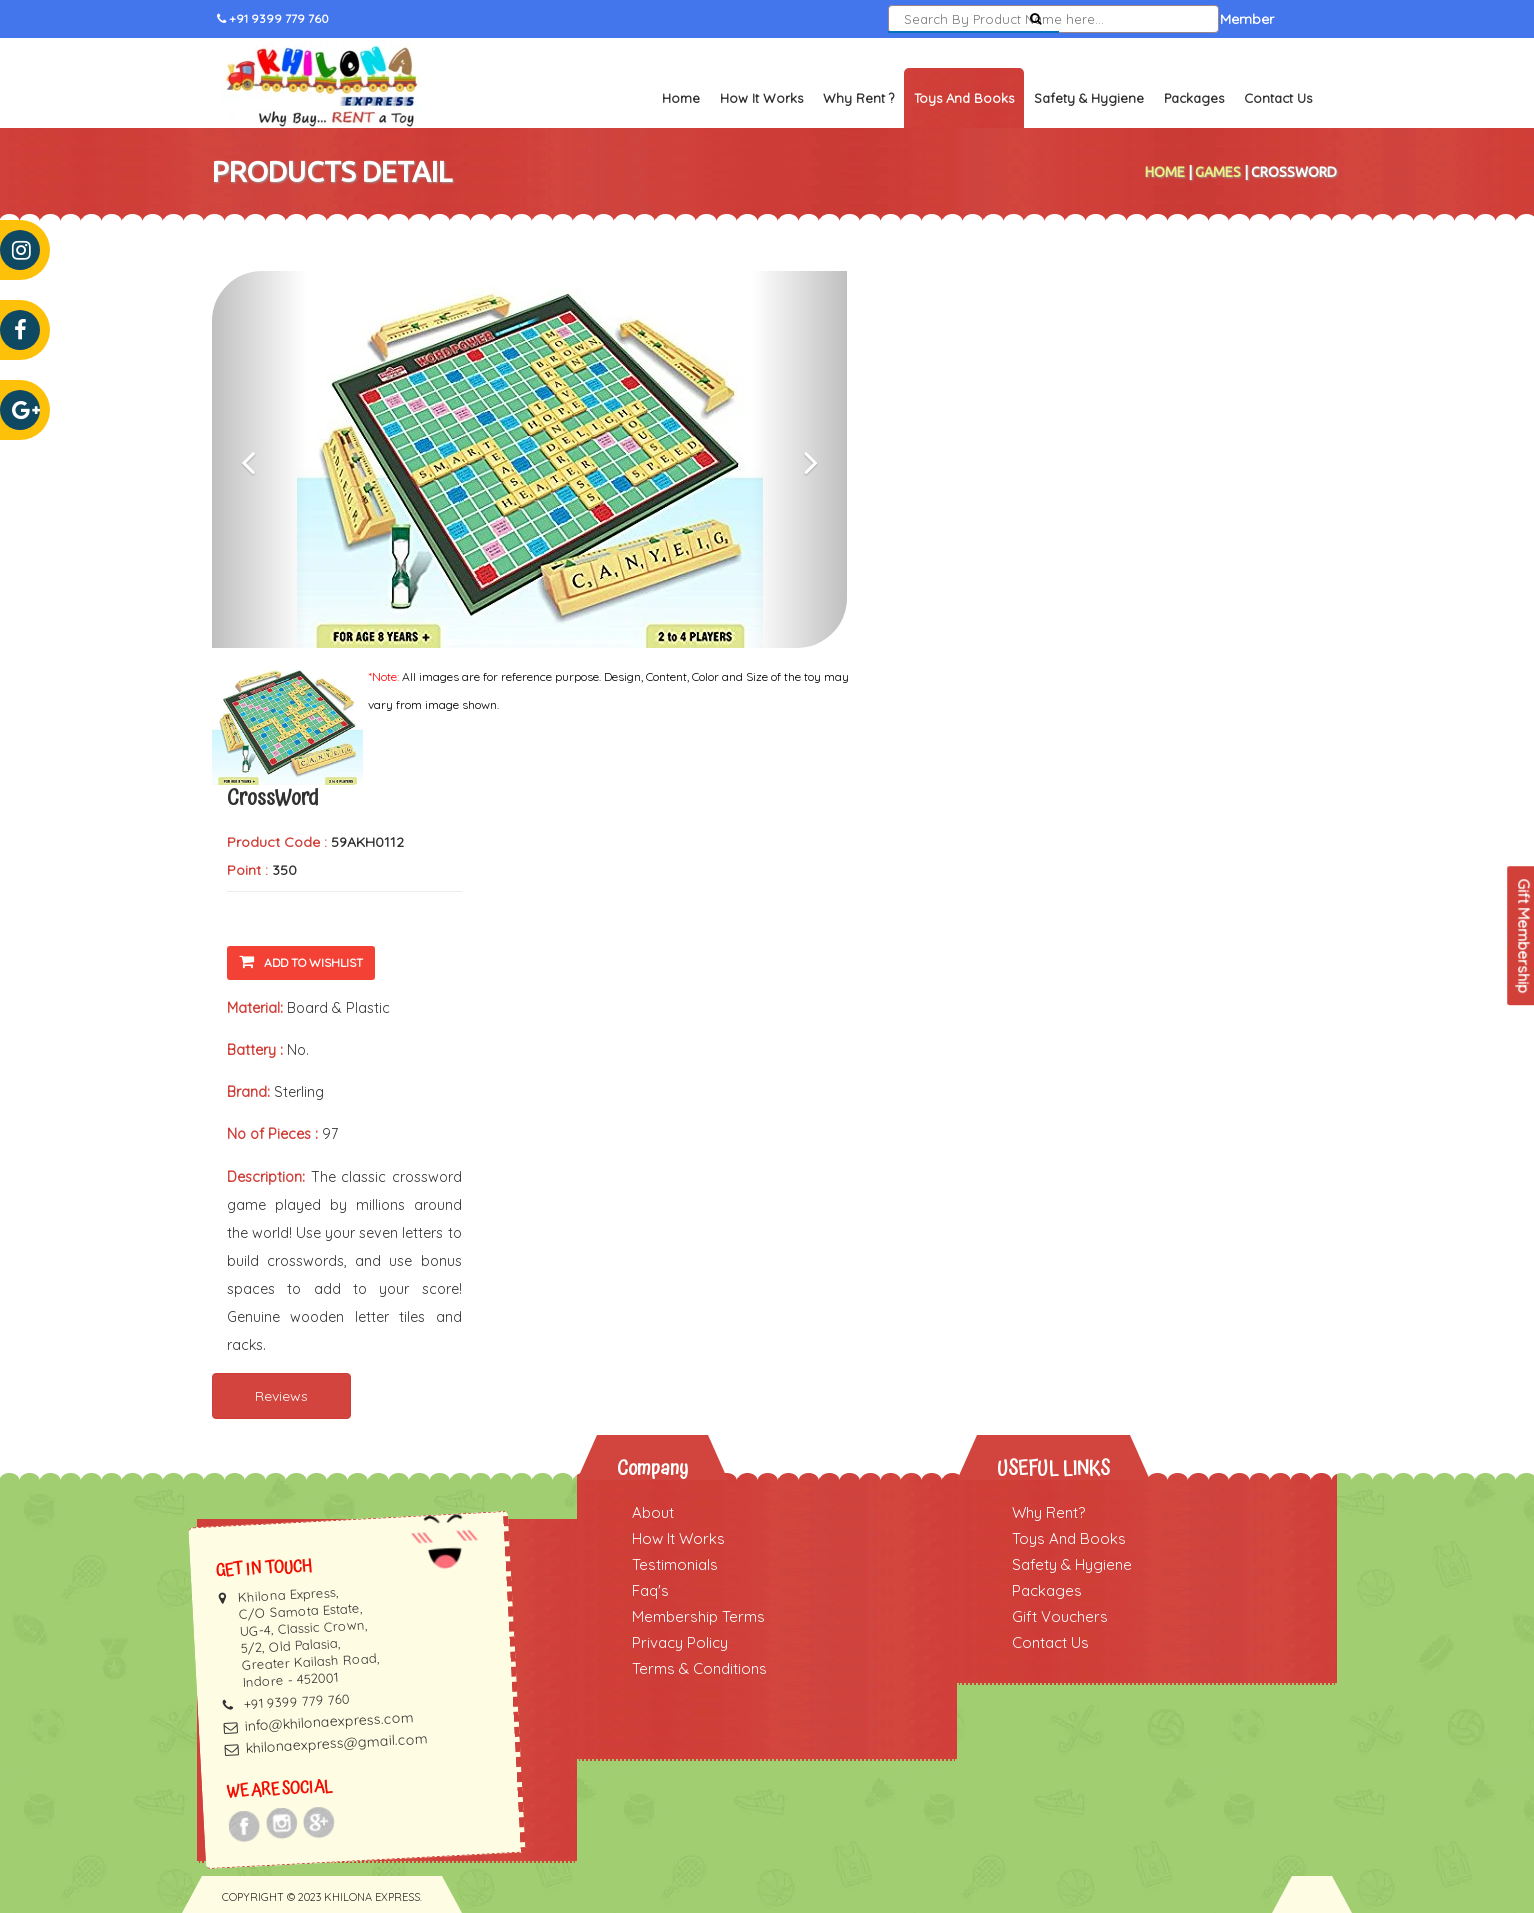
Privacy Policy (680, 1642)
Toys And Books (1069, 1538)
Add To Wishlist (301, 961)
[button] (259, 459)
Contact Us (1278, 98)
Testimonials (675, 1564)
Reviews (281, 1396)
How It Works (761, 98)
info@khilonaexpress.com (329, 1721)
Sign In (1103, 19)
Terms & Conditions (699, 1668)
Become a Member (1211, 19)
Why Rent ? (858, 98)
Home (681, 98)
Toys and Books (964, 98)
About (653, 1512)
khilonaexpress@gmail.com (336, 1743)
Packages (1194, 98)
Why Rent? (1048, 1512)
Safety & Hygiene (1089, 98)
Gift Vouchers (1060, 1616)
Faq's (650, 1590)
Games (1218, 172)
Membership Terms (698, 1616)
